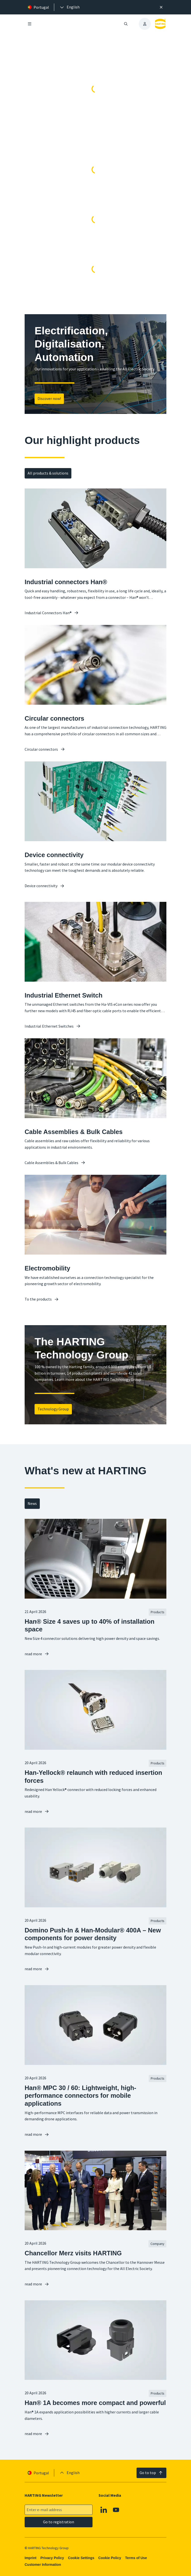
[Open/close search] (126, 24)
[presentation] (69, 7)
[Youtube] (116, 2510)
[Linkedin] (103, 2510)
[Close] (161, 7)
